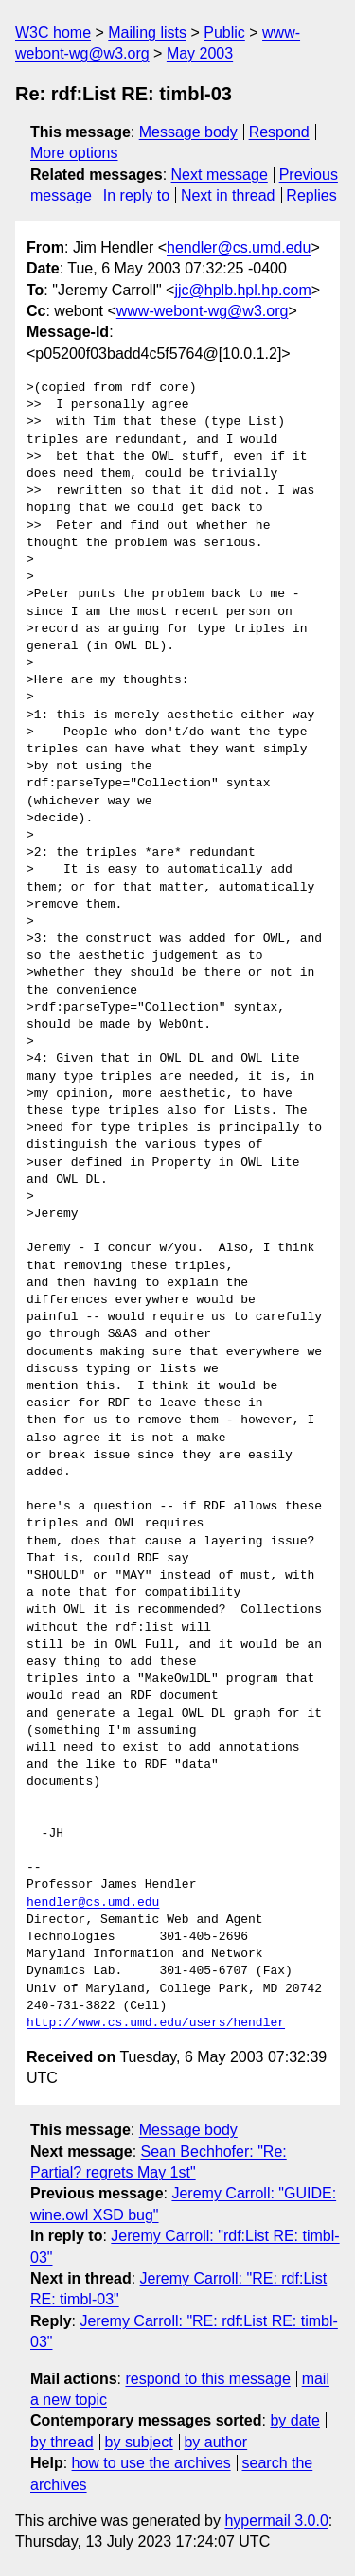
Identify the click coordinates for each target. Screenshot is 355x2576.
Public (224, 33)
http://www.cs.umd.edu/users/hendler (156, 2023)
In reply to (136, 195)
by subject (139, 2442)
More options (74, 153)
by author (215, 2442)
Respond (279, 132)
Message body (188, 132)
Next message (219, 175)
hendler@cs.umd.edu (239, 247)
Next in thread (228, 195)
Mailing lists (147, 33)
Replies (311, 195)
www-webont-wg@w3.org (202, 311)
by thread (62, 2442)
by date (294, 2420)
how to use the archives (151, 2463)
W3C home (53, 33)
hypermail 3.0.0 (276, 2521)
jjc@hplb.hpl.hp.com (242, 290)
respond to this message (207, 2379)
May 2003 (200, 53)
